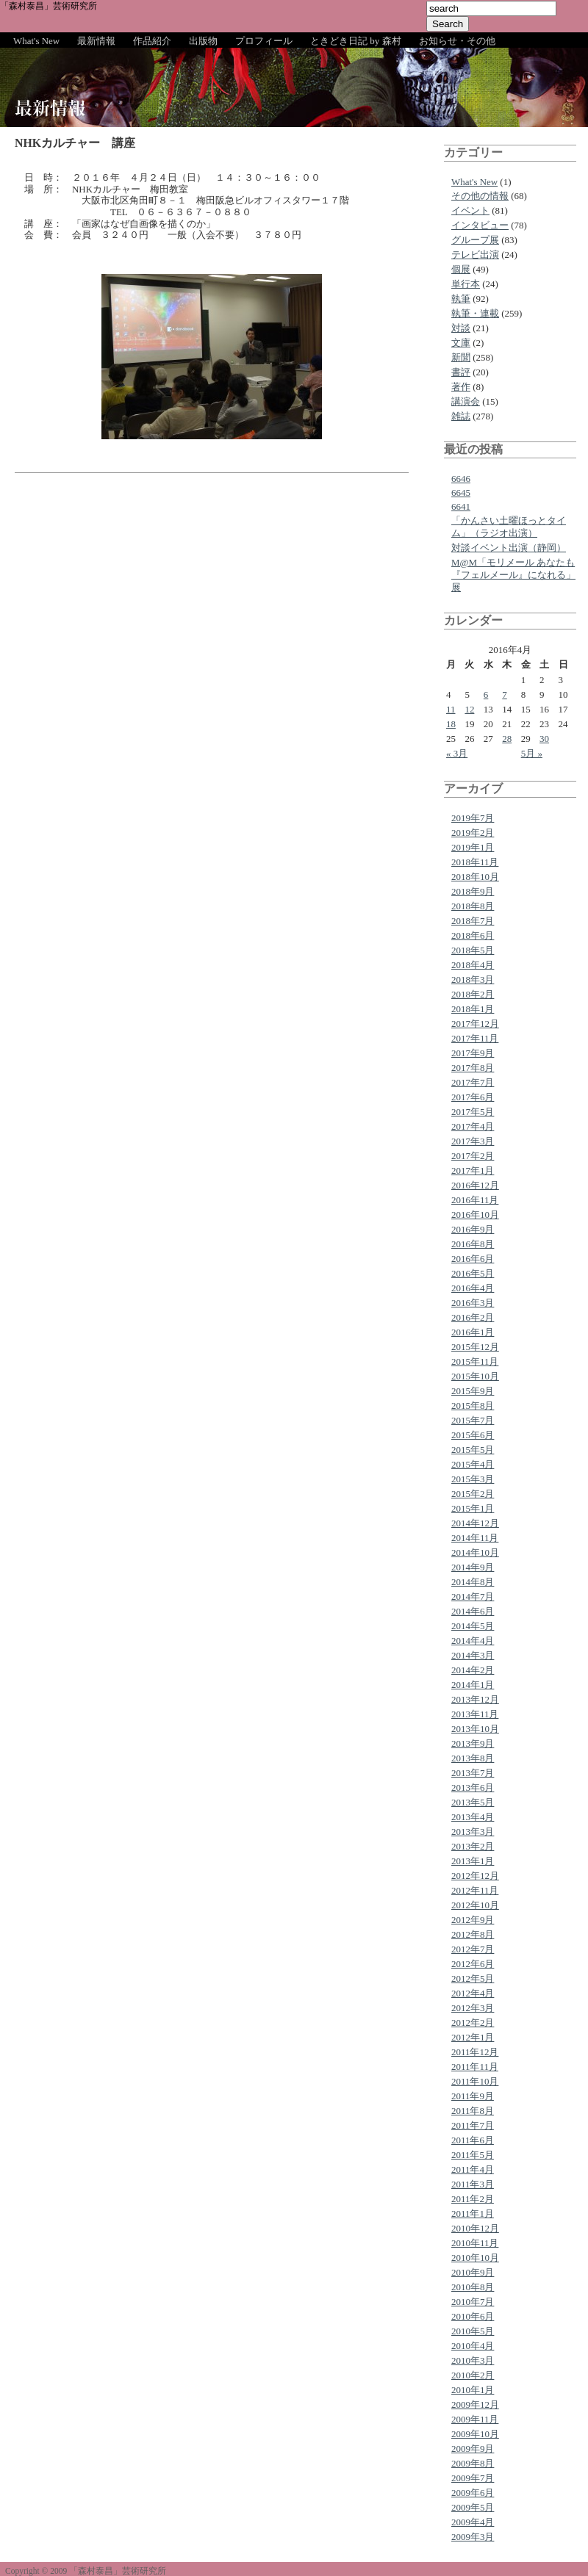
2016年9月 (472, 1229)
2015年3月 (472, 1478)
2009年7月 (472, 2477)
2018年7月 (472, 920)
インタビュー (480, 225)
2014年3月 (472, 1655)
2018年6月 (472, 935)
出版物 (203, 40)
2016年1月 (472, 1332)
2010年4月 (472, 2345)
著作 (460, 386)
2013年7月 (472, 1772)
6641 (460, 506)
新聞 (460, 357)
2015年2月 (472, 1493)
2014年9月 (472, 1567)
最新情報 (96, 40)
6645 (460, 492)
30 (544, 738)
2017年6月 (472, 1097)
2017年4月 (472, 1126)
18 (451, 723)
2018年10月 (475, 876)
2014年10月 (475, 1552)
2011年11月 (474, 2066)
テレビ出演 (475, 254)
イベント (470, 210)
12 (469, 709)
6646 (460, 478)
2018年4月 (472, 964)
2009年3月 (472, 2536)
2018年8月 (472, 906)
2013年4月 (472, 1816)
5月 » (531, 753)
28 (507, 738)
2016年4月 (472, 1288)
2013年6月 (472, 1787)
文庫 (460, 342)
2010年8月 (472, 2286)
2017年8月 (472, 1067)
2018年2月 (472, 994)
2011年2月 (472, 2198)
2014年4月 (472, 1640)
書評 (460, 372)
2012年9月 (472, 1919)
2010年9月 (472, 2272)
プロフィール (264, 40)
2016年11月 (474, 1199)
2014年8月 (472, 1581)
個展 (460, 269)
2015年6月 (472, 1434)
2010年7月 (472, 2301)
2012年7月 (472, 1949)
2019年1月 (472, 847)
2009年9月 (472, 2448)
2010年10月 (475, 2257)
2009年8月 (472, 2463)
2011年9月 (472, 2095)
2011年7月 (472, 2125)
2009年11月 (474, 2419)
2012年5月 (472, 1978)
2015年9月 (472, 1390)
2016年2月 (472, 1317)
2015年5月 (472, 1449)
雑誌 (460, 416)
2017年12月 (475, 1023)
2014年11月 (474, 1537)
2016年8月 (472, 1243)
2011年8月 (472, 2110)
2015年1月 (472, 1508)
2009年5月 (472, 2507)
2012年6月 (472, 1963)
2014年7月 (472, 1596)
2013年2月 (472, 1846)
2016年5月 (472, 1273)
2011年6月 (472, 2140)
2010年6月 (472, 2316)
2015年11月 (474, 1361)
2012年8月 (472, 1934)
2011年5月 (472, 2154)
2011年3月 (472, 2184)
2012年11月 (474, 1890)
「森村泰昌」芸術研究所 (48, 5)
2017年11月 (474, 1038)
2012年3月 (472, 2007)
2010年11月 (474, 2242)
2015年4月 (472, 1464)
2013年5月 (472, 1802)
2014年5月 (472, 1625)
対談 (460, 327)
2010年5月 (472, 2331)
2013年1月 (472, 1860)
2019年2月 (472, 832)
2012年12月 (475, 1875)
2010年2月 (472, 2375)
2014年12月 (475, 1523)
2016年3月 (472, 1302)
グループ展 (475, 239)
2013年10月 (475, 1728)
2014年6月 (472, 1611)
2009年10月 (475, 2433)
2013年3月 (472, 1831)
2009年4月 (472, 2522)
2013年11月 (474, 1714)
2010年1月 (472, 2389)
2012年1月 (472, 2037)
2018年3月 (472, 979)
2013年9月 (472, 1743)
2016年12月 (475, 1185)
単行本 (465, 283)
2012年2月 (472, 2022)
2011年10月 (474, 2081)
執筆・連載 (475, 313)
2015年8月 (472, 1405)
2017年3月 (472, 1141)
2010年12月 (475, 2228)
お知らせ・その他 (457, 40)
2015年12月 (475, 1346)
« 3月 (456, 753)
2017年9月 (472, 1052)
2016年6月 (472, 1258)
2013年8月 (472, 1758)
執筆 (460, 298)
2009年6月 (472, 2492)
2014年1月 (472, 1684)
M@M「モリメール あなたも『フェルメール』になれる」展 (513, 575)
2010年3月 (472, 2360)
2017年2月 (472, 1155)
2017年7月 (472, 1082)
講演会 (465, 401)
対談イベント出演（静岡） (508, 547)
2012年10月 (475, 1905)
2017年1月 (472, 1170)
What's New (36, 40)
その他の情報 (480, 195)
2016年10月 (475, 1214)
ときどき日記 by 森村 (355, 40)
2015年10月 (475, 1376)
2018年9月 (472, 891)
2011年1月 (472, 2213)
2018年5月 (472, 950)
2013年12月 (475, 1699)
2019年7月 (472, 817)
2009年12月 (475, 2404)
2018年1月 (472, 1008)
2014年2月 (472, 1669)
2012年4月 (472, 1993)
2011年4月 (472, 2169)
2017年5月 (472, 1111)
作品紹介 (152, 40)
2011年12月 (474, 2051)
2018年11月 (474, 861)
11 (450, 709)
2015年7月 (472, 1420)
